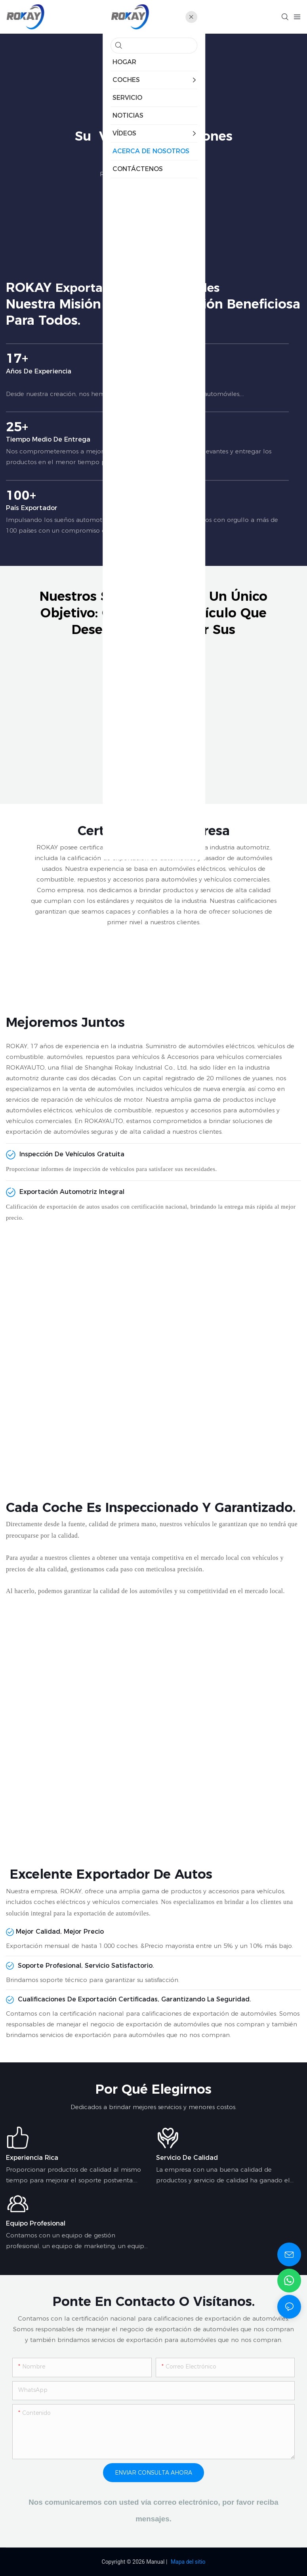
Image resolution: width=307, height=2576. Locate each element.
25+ (147, 432)
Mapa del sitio (188, 2562)
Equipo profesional (35, 2223)
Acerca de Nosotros (175, 174)
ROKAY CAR (118, 174)
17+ (147, 363)
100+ (147, 500)
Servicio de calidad (187, 2157)
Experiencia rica (32, 2157)
